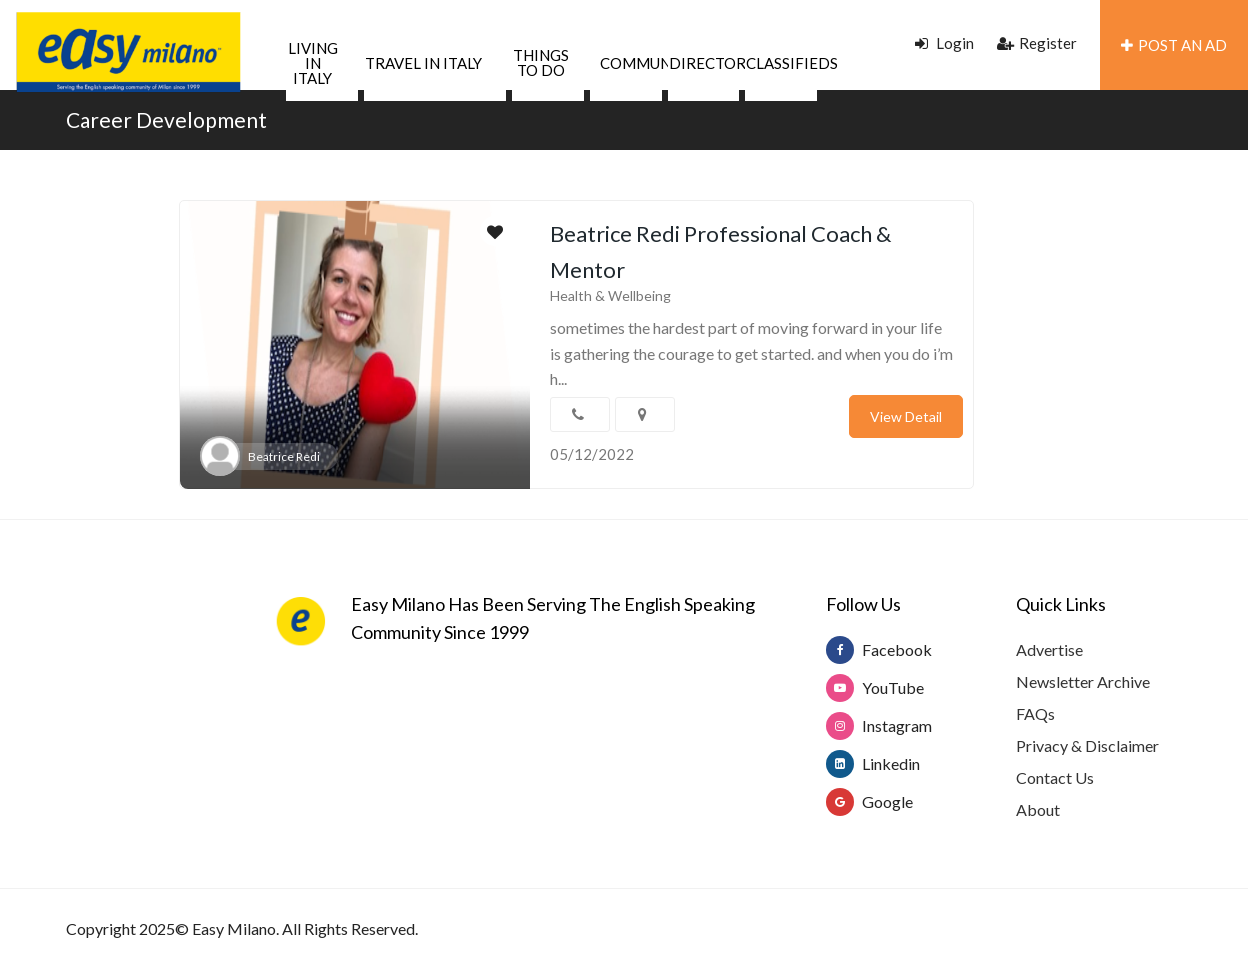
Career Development (166, 119)
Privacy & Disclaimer (1087, 745)
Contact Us (1055, 777)
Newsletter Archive (1083, 681)
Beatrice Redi (284, 456)
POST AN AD (1174, 45)
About (1038, 809)
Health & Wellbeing (610, 295)
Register (1037, 43)
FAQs (1035, 713)
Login (944, 43)
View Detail (906, 416)
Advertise (1049, 649)
